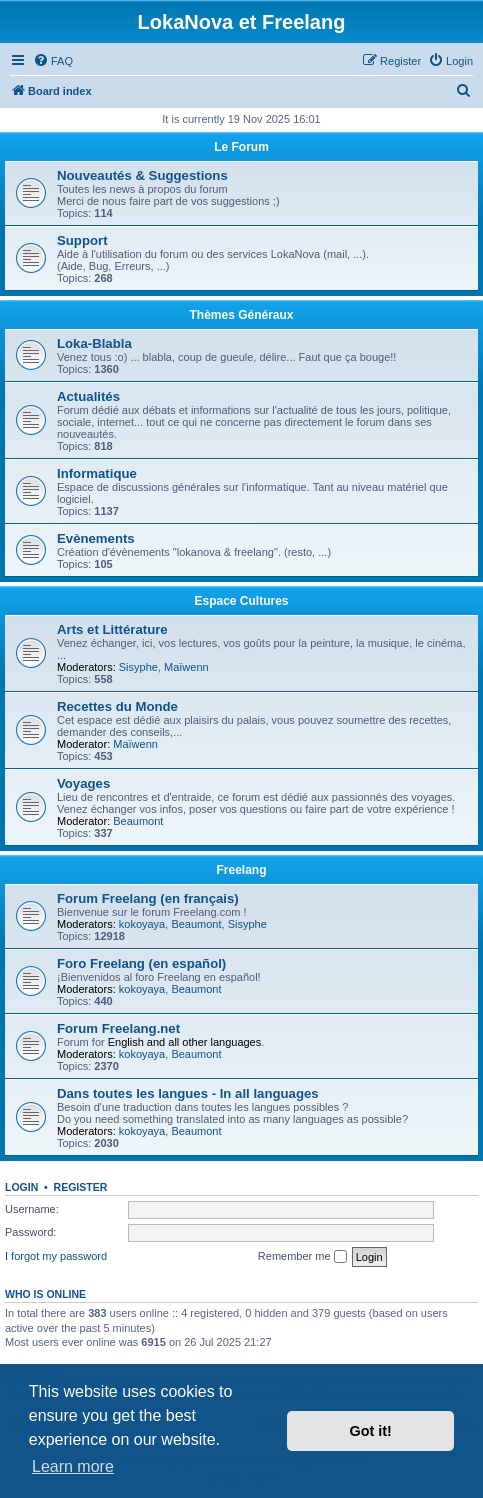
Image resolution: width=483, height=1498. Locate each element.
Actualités (88, 396)
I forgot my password (56, 1256)
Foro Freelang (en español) (141, 963)
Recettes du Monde (117, 706)
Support (82, 240)
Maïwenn (186, 667)
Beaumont (138, 821)
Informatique (97, 473)
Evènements (96, 538)
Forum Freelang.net (118, 1028)
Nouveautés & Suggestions (142, 175)
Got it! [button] (371, 1431)
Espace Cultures (241, 601)
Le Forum (241, 147)
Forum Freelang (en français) (148, 898)
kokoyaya (142, 924)
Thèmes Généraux (241, 315)
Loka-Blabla (94, 343)
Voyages (83, 783)
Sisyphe (138, 667)
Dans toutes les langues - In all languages (188, 1093)
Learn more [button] (73, 1466)
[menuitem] (53, 61)
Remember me (302, 1257)
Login (21, 1187)
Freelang (241, 870)
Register (81, 1187)
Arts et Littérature (112, 629)
